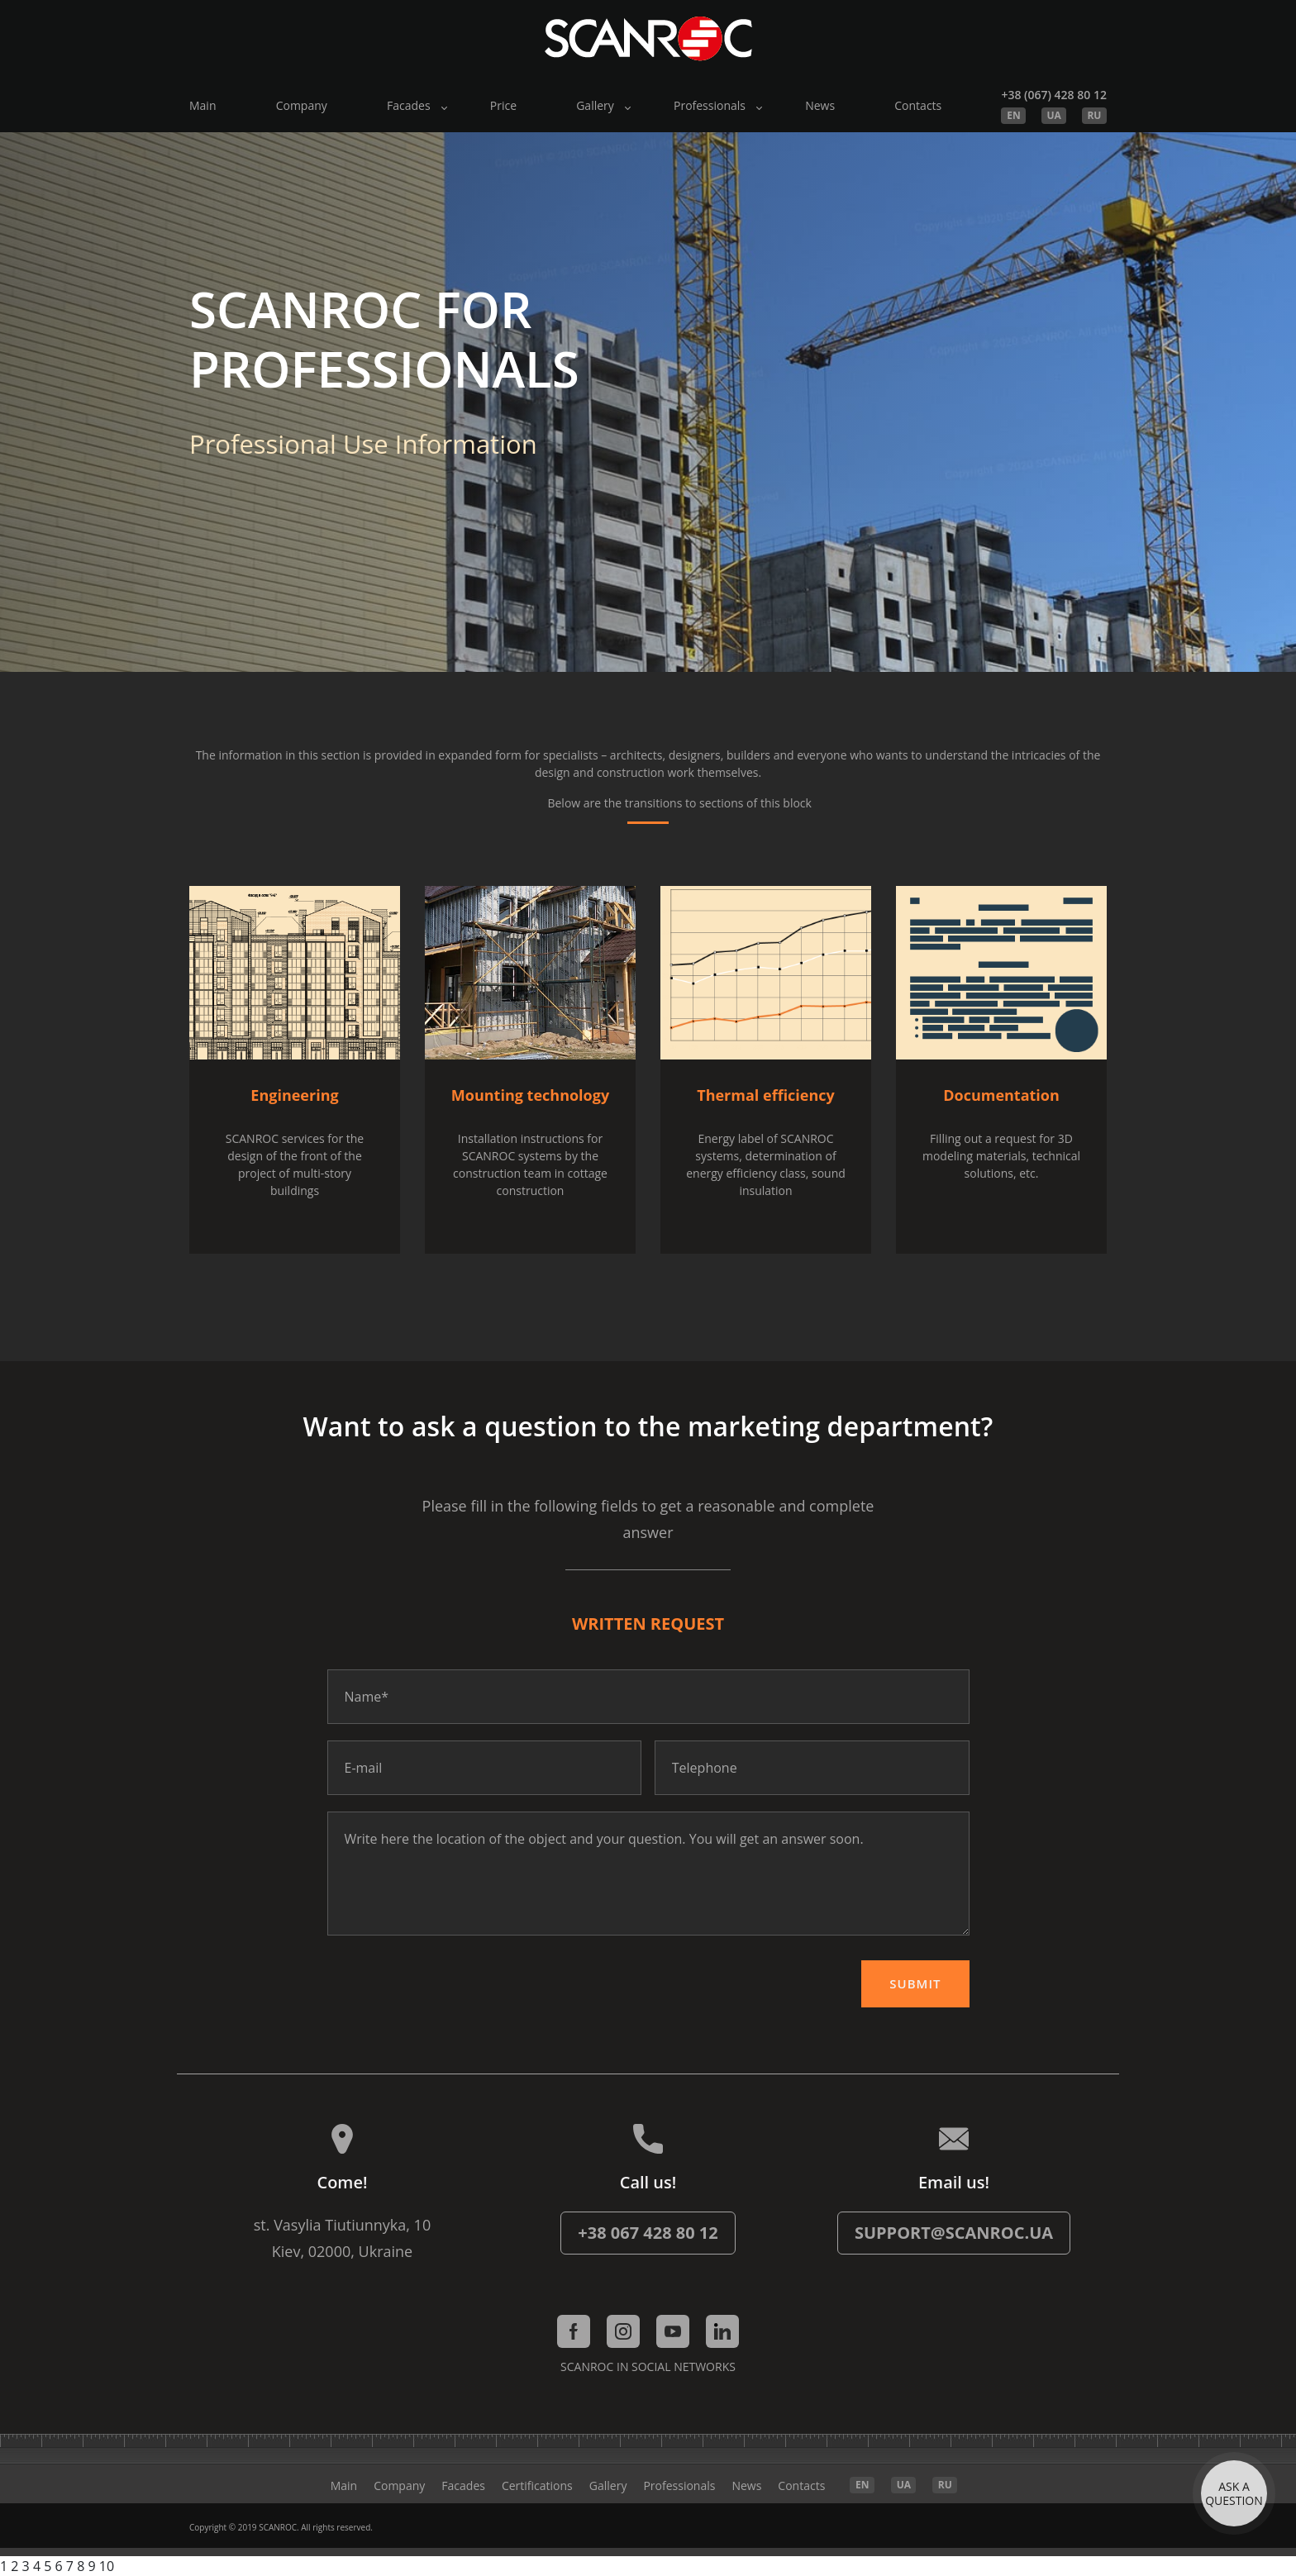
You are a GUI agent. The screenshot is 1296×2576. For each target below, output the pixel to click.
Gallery (595, 105)
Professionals (710, 105)
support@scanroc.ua (954, 2232)
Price (503, 105)
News (820, 105)
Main (203, 105)
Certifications (537, 2485)
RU (1094, 115)
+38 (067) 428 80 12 (1053, 94)
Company (301, 105)
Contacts (917, 105)
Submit (915, 1983)
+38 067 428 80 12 (647, 2232)
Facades (409, 105)
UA (1053, 115)
